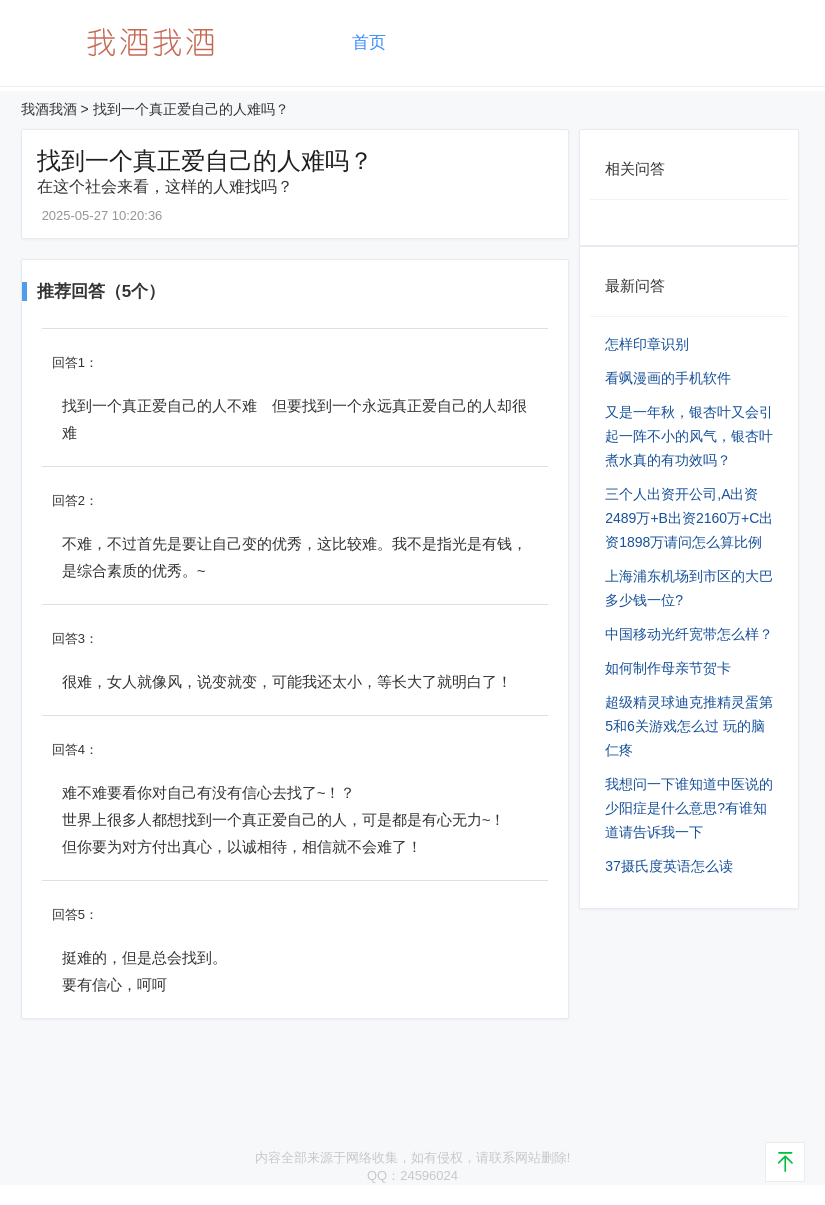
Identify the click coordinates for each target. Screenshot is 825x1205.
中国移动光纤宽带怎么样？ (689, 634)
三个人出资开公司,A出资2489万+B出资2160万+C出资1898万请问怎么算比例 (689, 518)
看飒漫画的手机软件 (668, 378)
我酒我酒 (49, 109)
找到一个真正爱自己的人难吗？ (191, 109)
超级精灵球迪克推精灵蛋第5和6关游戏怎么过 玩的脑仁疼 (689, 726)
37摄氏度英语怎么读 (669, 866)
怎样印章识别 (647, 344)
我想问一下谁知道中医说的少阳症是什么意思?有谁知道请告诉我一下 (689, 808)
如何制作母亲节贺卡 (668, 668)
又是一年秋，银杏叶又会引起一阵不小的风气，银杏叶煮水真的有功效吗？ (689, 436)
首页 (369, 42)
